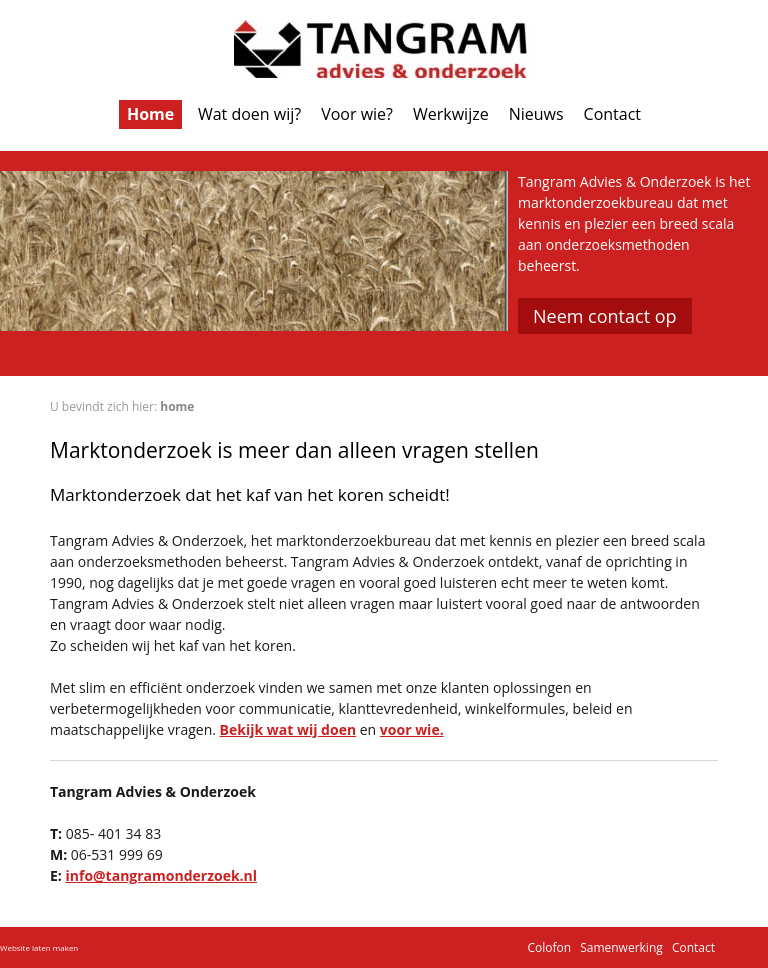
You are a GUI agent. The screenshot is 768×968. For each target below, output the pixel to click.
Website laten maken (39, 947)
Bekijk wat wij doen (288, 729)
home (177, 406)
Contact (612, 114)
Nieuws (536, 114)
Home (150, 114)
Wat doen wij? (249, 114)
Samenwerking (621, 947)
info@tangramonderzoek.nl (161, 875)
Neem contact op (605, 316)
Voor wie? (357, 114)
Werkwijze (451, 114)
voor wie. (412, 729)
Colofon (549, 947)
